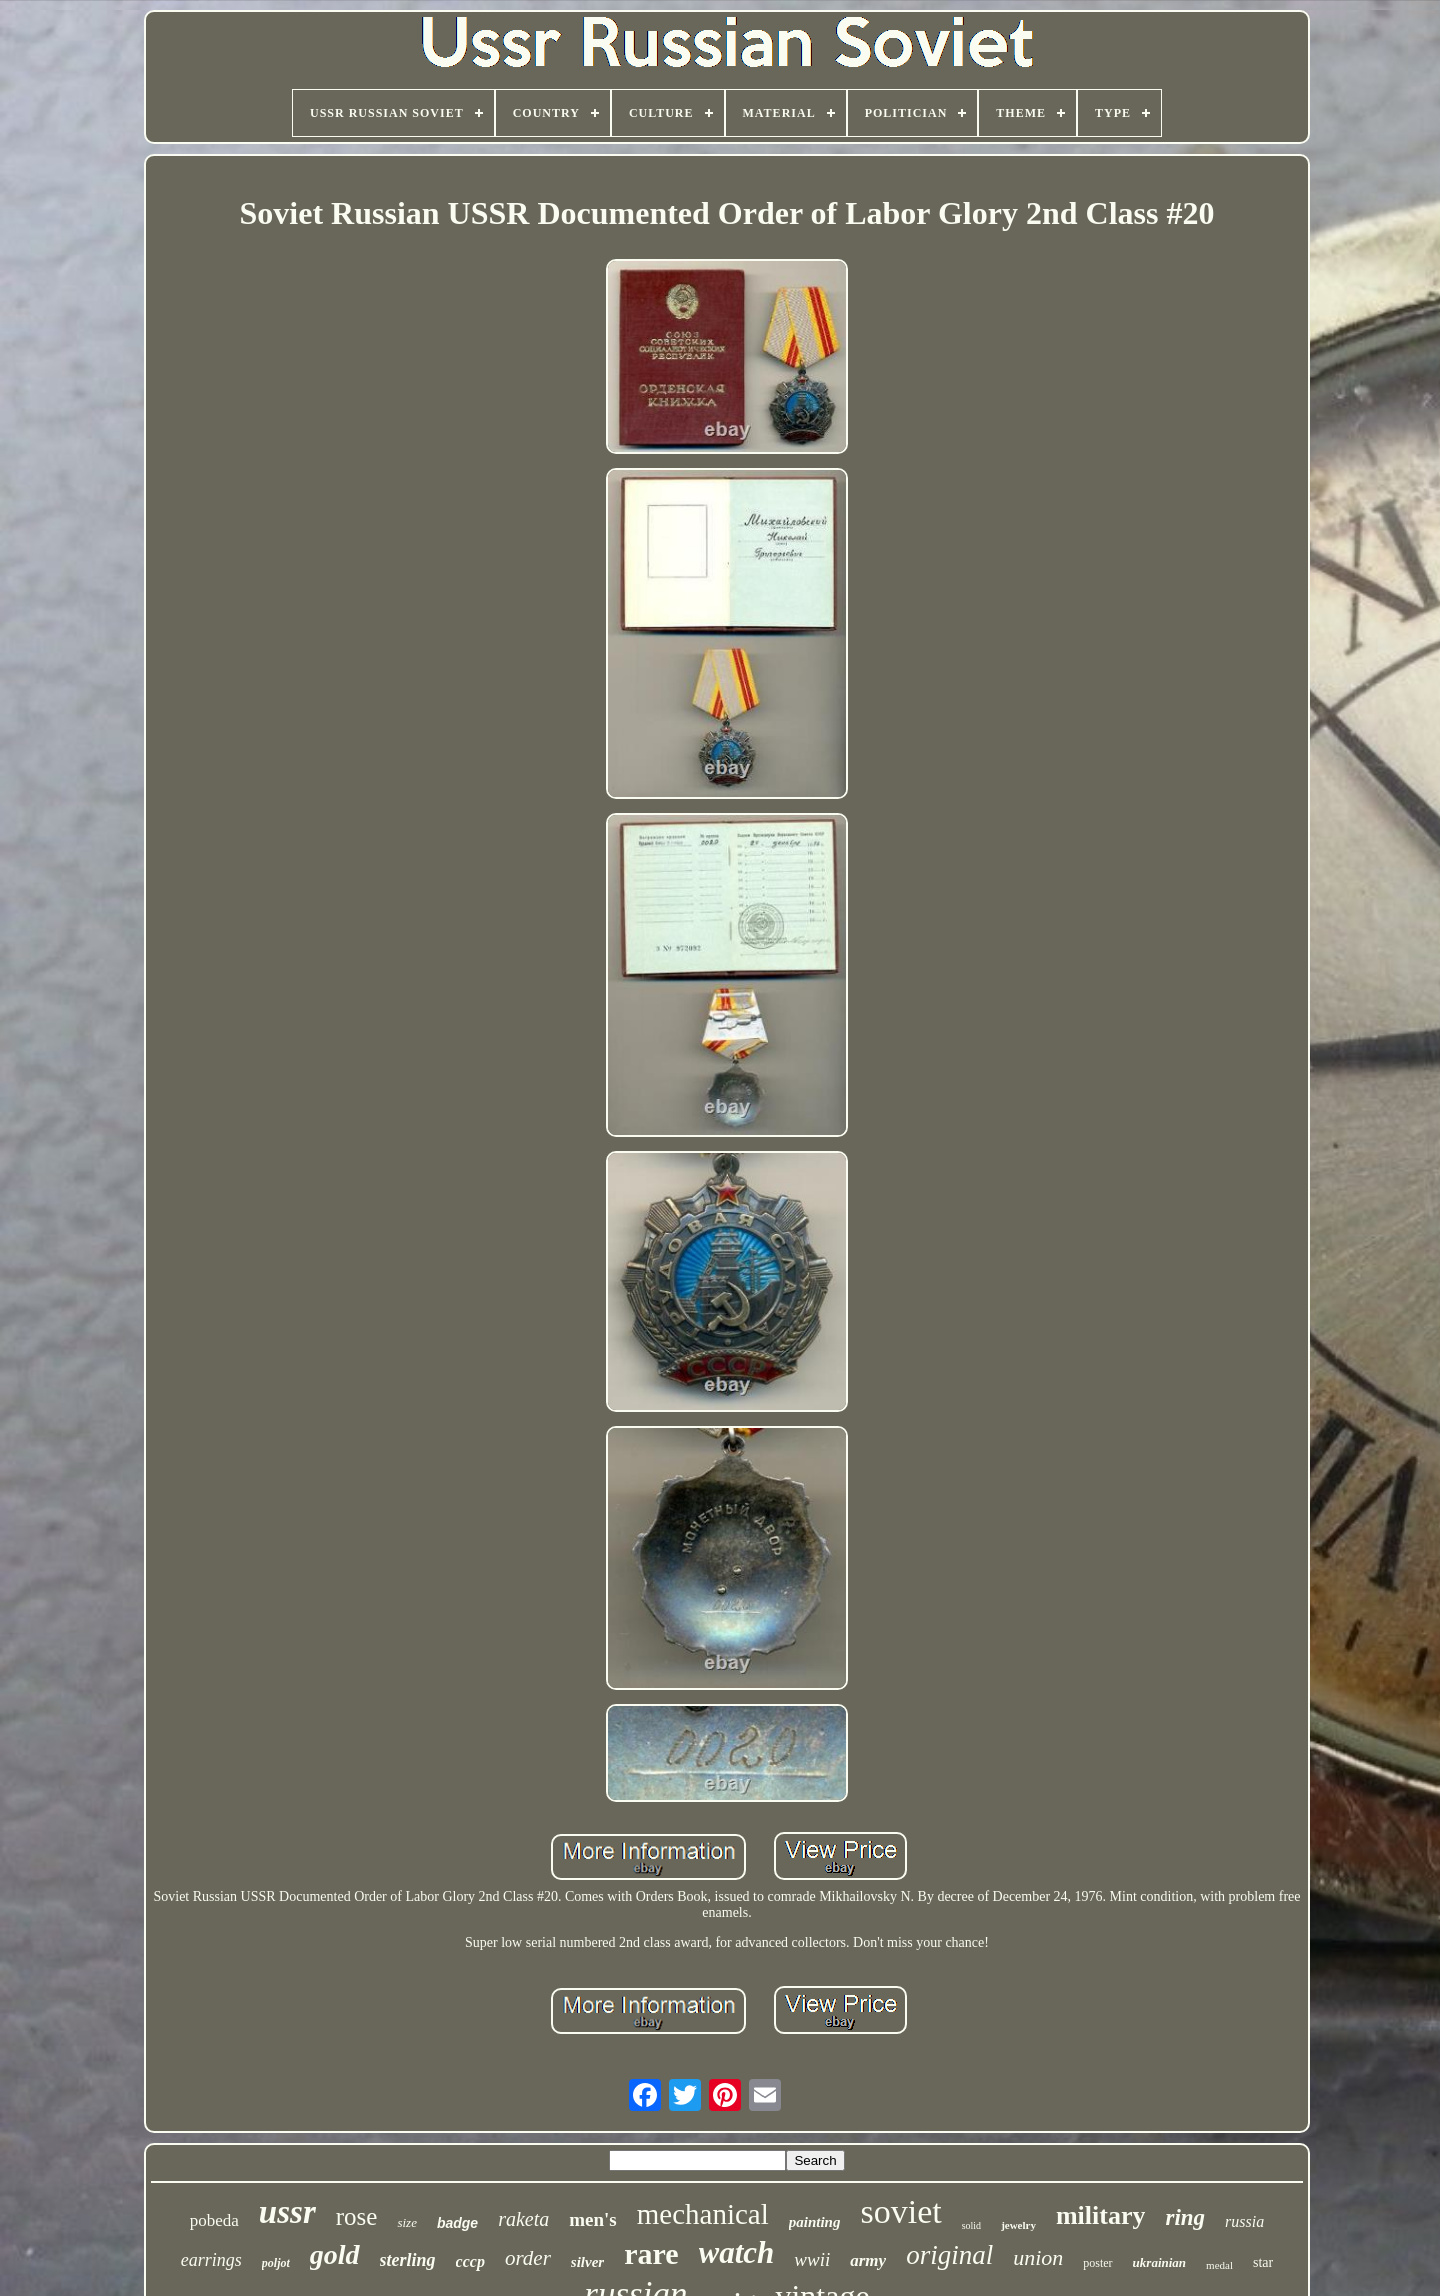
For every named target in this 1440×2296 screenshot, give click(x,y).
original (949, 2255)
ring (1185, 2217)
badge (457, 2223)
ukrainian (1159, 2262)
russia (1244, 2221)
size (407, 2222)
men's (593, 2219)
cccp (470, 2261)
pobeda (214, 2220)
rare (651, 2253)
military (1101, 2215)
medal (1219, 2265)
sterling (408, 2260)
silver (587, 2262)
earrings (211, 2260)
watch (737, 2252)
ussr (287, 2212)
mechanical (703, 2214)
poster (1097, 2263)
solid (971, 2225)
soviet (900, 2211)
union (1038, 2257)
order (528, 2258)
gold (335, 2254)
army (868, 2260)
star (1263, 2262)
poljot (276, 2263)
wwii (812, 2259)
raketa (523, 2219)
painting (815, 2222)
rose (357, 2216)
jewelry (1018, 2225)
